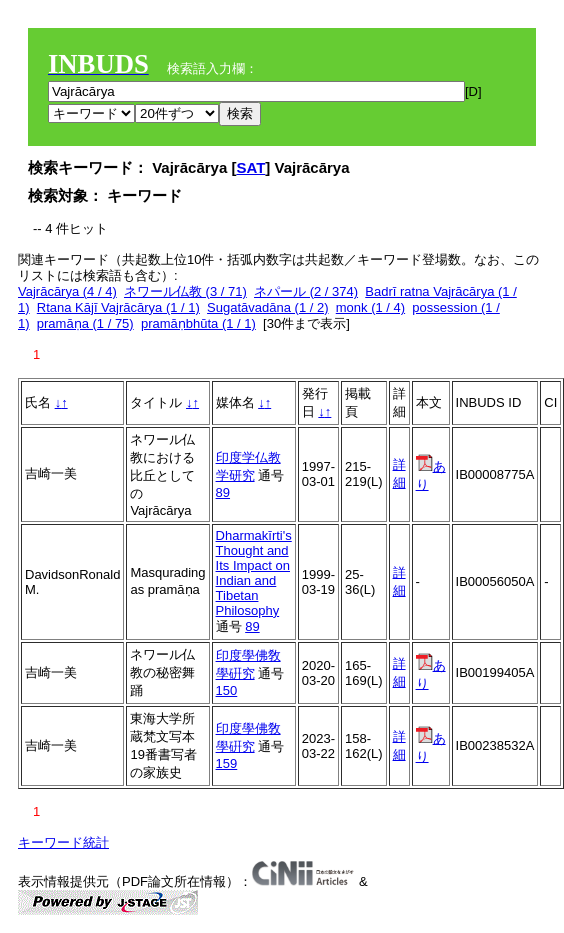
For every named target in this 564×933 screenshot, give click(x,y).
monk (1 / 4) (370, 307)
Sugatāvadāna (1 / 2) (267, 307)
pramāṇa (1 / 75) (85, 323)
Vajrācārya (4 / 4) (67, 291)
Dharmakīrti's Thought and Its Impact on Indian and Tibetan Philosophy (254, 573)
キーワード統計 (63, 842)
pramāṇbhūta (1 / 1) (198, 323)
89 (223, 492)
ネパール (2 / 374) (306, 291)
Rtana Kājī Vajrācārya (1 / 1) (118, 307)
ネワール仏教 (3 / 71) (185, 291)
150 (227, 690)
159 (227, 763)
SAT (250, 167)
